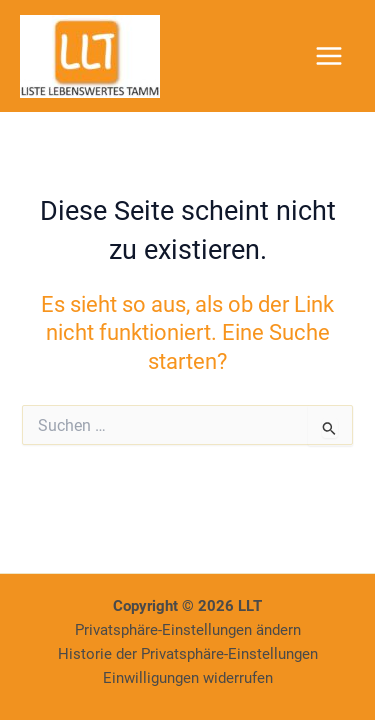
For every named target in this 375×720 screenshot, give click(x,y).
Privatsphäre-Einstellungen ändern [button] (188, 630)
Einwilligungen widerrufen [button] (188, 678)
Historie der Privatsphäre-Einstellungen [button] (188, 654)
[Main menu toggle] (329, 56)
